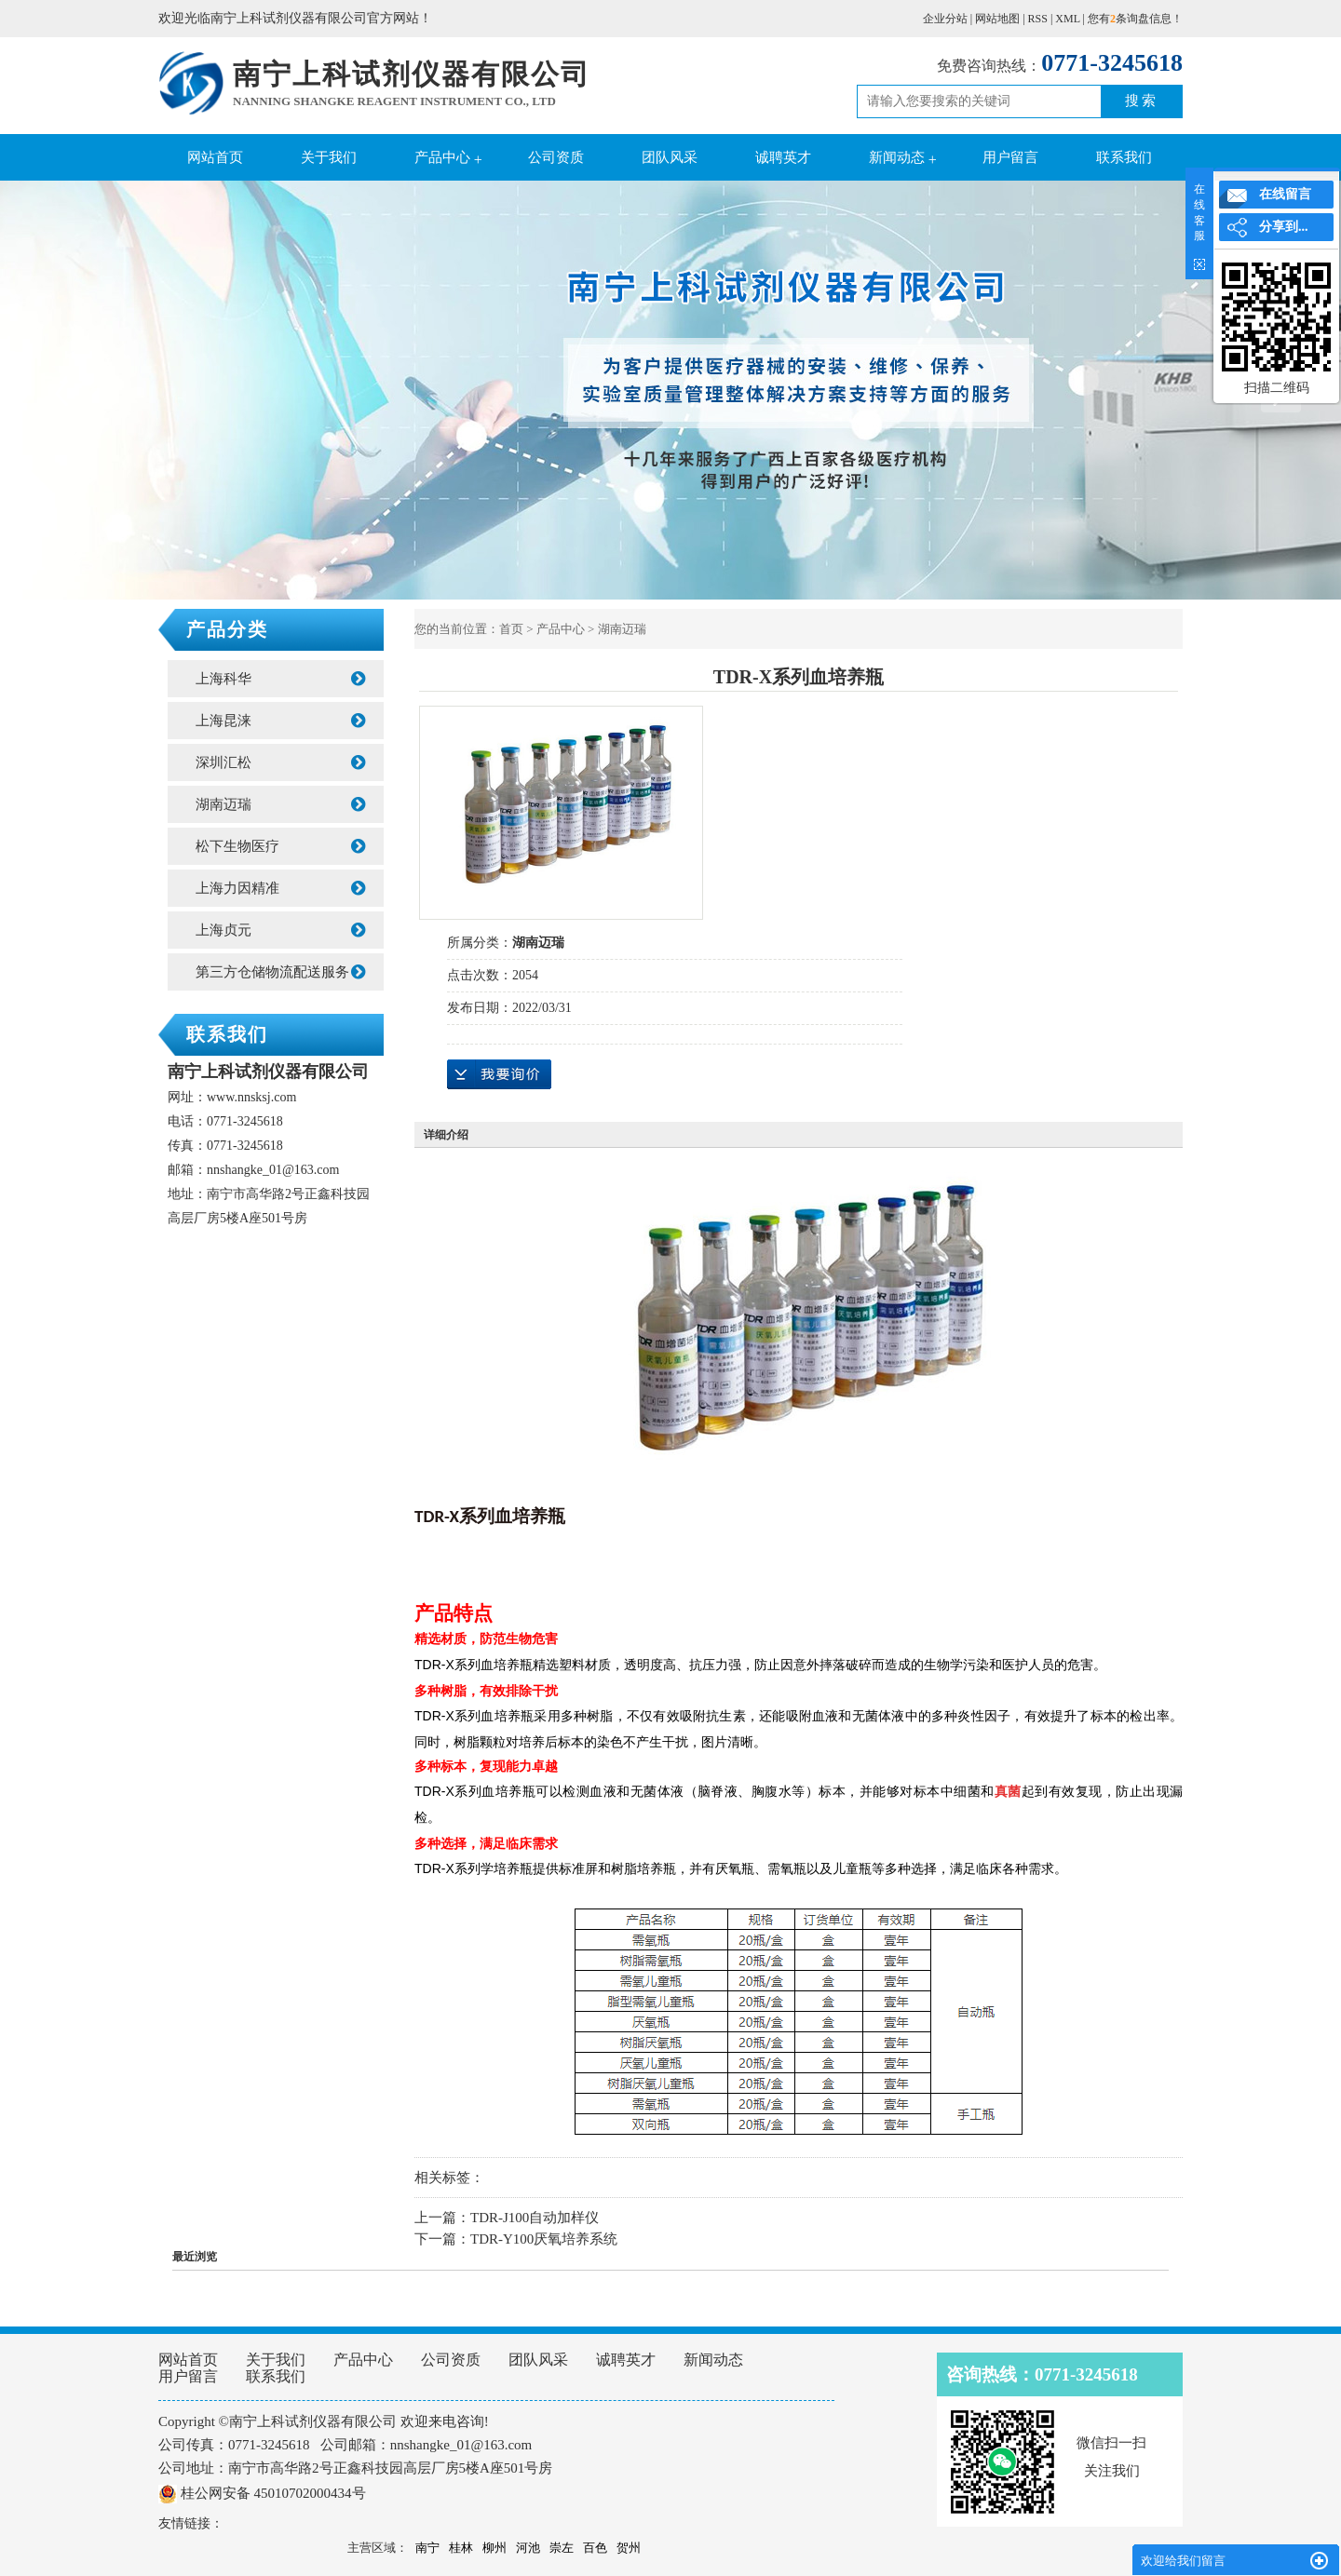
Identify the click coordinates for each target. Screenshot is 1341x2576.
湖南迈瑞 (280, 804)
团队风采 (670, 157)
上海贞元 (280, 930)
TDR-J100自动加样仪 (534, 2217)
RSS (1038, 18)
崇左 (561, 2548)
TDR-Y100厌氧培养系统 (543, 2239)
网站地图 (997, 18)
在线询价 (499, 1074)
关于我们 (329, 157)
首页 (511, 629)
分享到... (1283, 227)
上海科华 (280, 678)
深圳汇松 (280, 762)
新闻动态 (897, 157)
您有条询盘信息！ (1135, 18)
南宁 (427, 2548)
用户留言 (1010, 157)
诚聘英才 (783, 157)
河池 (528, 2548)
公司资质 (556, 157)
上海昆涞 (280, 720)
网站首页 (215, 157)
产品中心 (442, 157)
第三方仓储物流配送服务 (280, 972)
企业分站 (945, 18)
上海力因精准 (280, 888)
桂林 (461, 2548)
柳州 (494, 2548)
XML (1067, 18)
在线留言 (1285, 194)
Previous (60, 392)
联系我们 (1124, 157)
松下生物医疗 (280, 846)
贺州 (628, 2548)
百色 (595, 2548)
